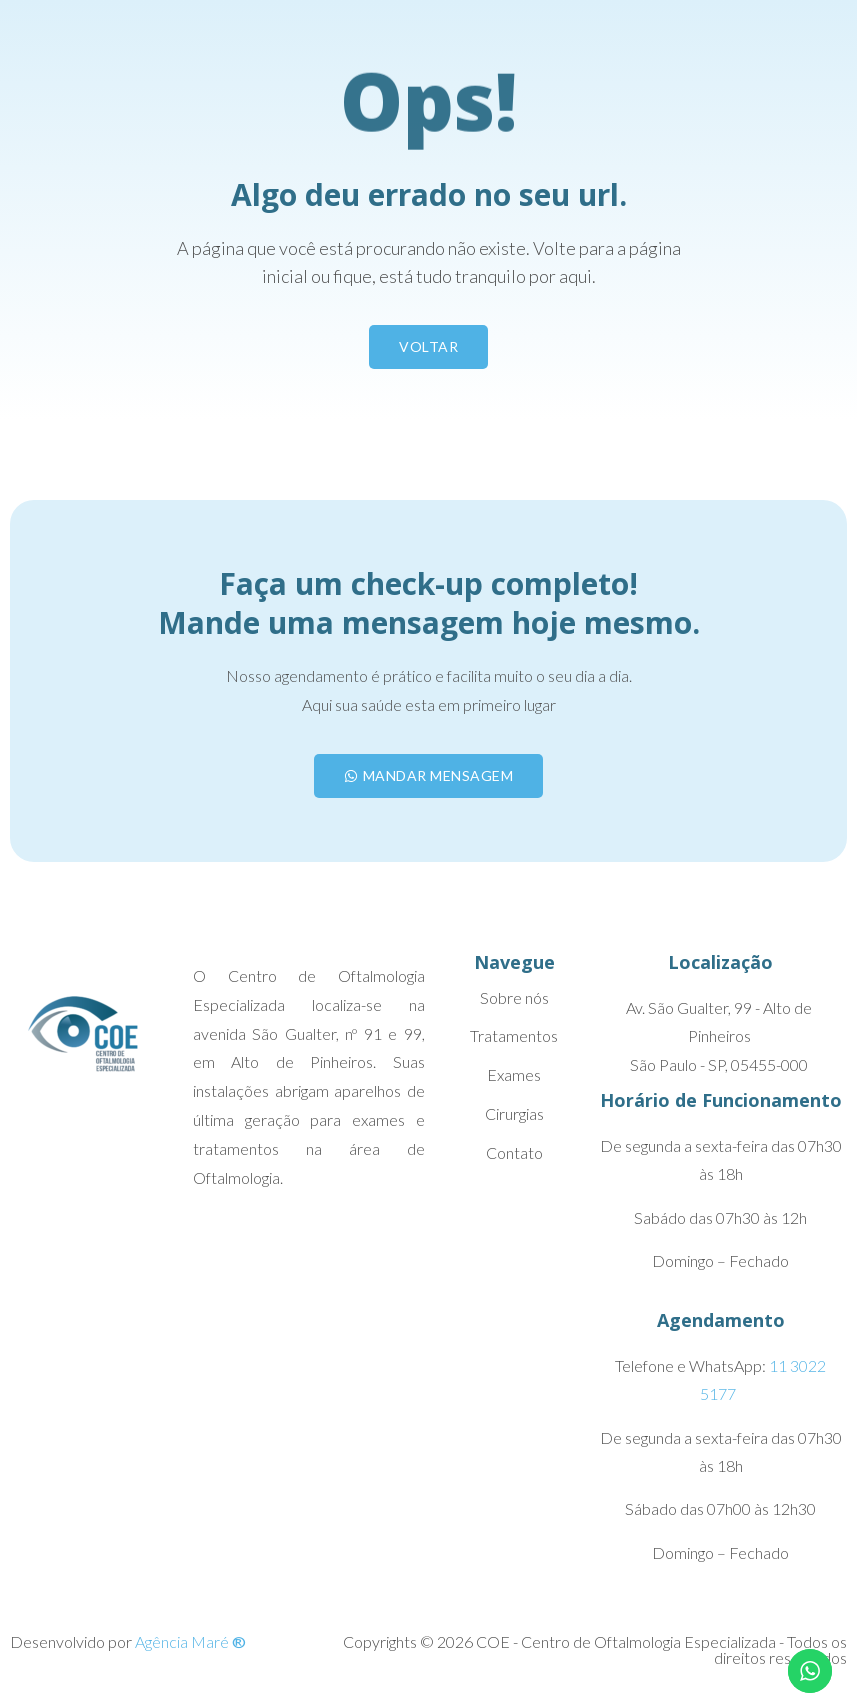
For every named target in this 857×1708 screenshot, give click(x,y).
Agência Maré (190, 1641)
